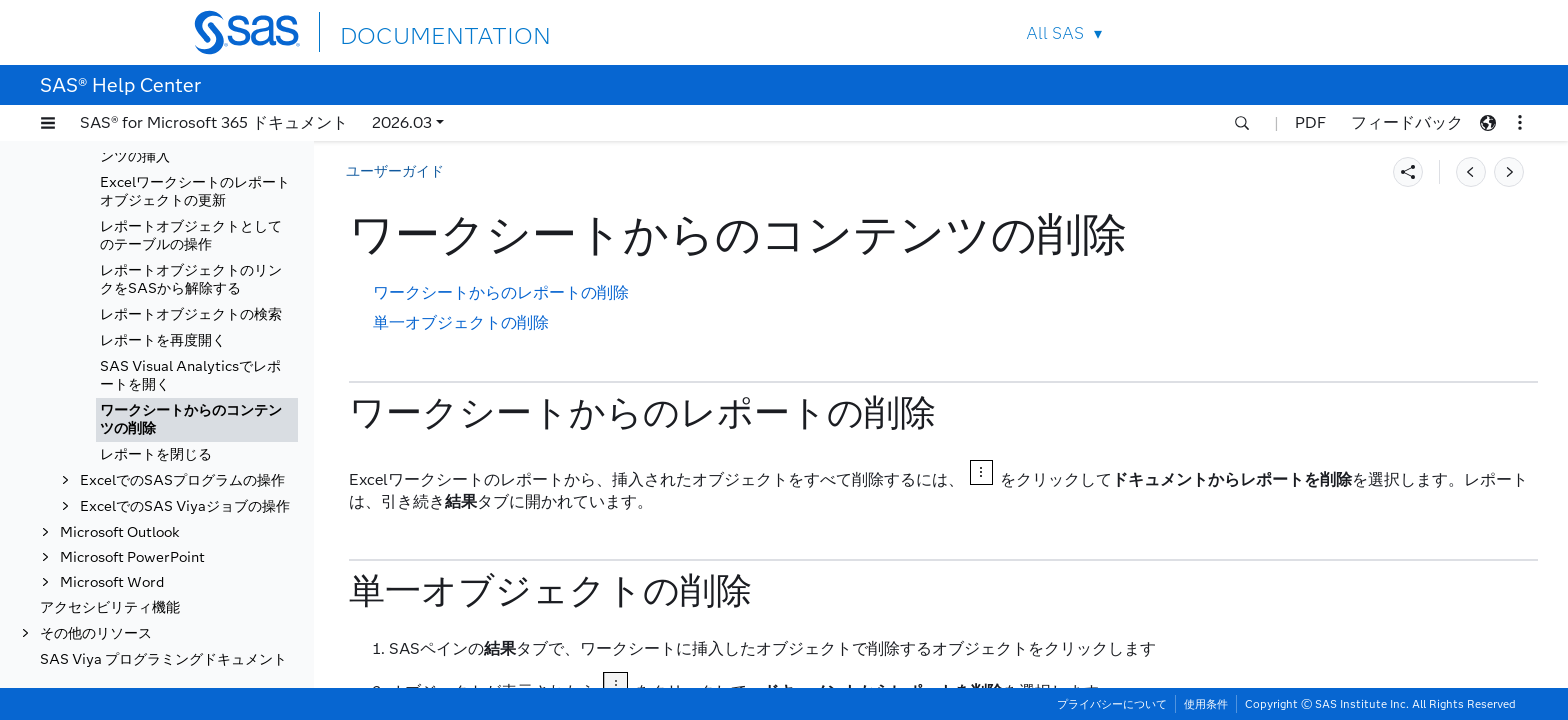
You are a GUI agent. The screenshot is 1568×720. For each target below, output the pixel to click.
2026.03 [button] (402, 122)
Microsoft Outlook (120, 532)
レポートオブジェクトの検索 (191, 314)
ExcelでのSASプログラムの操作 (182, 480)
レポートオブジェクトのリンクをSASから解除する (191, 279)
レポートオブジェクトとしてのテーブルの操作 (191, 235)
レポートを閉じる (156, 454)
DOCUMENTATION (413, 31)
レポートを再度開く (163, 340)
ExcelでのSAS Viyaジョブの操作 (185, 506)
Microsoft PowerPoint (132, 557)
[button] (48, 123)
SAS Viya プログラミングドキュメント (163, 659)
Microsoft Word (112, 582)
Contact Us (1285, 32)
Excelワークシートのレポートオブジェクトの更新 (195, 191)
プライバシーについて (1112, 704)
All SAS (1055, 33)
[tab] (197, 420)
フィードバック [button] (1407, 122)
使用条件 (1206, 704)
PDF (1310, 122)
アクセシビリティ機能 (110, 607)
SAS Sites (1332, 32)
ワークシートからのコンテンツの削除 (191, 419)
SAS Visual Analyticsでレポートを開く (190, 375)
